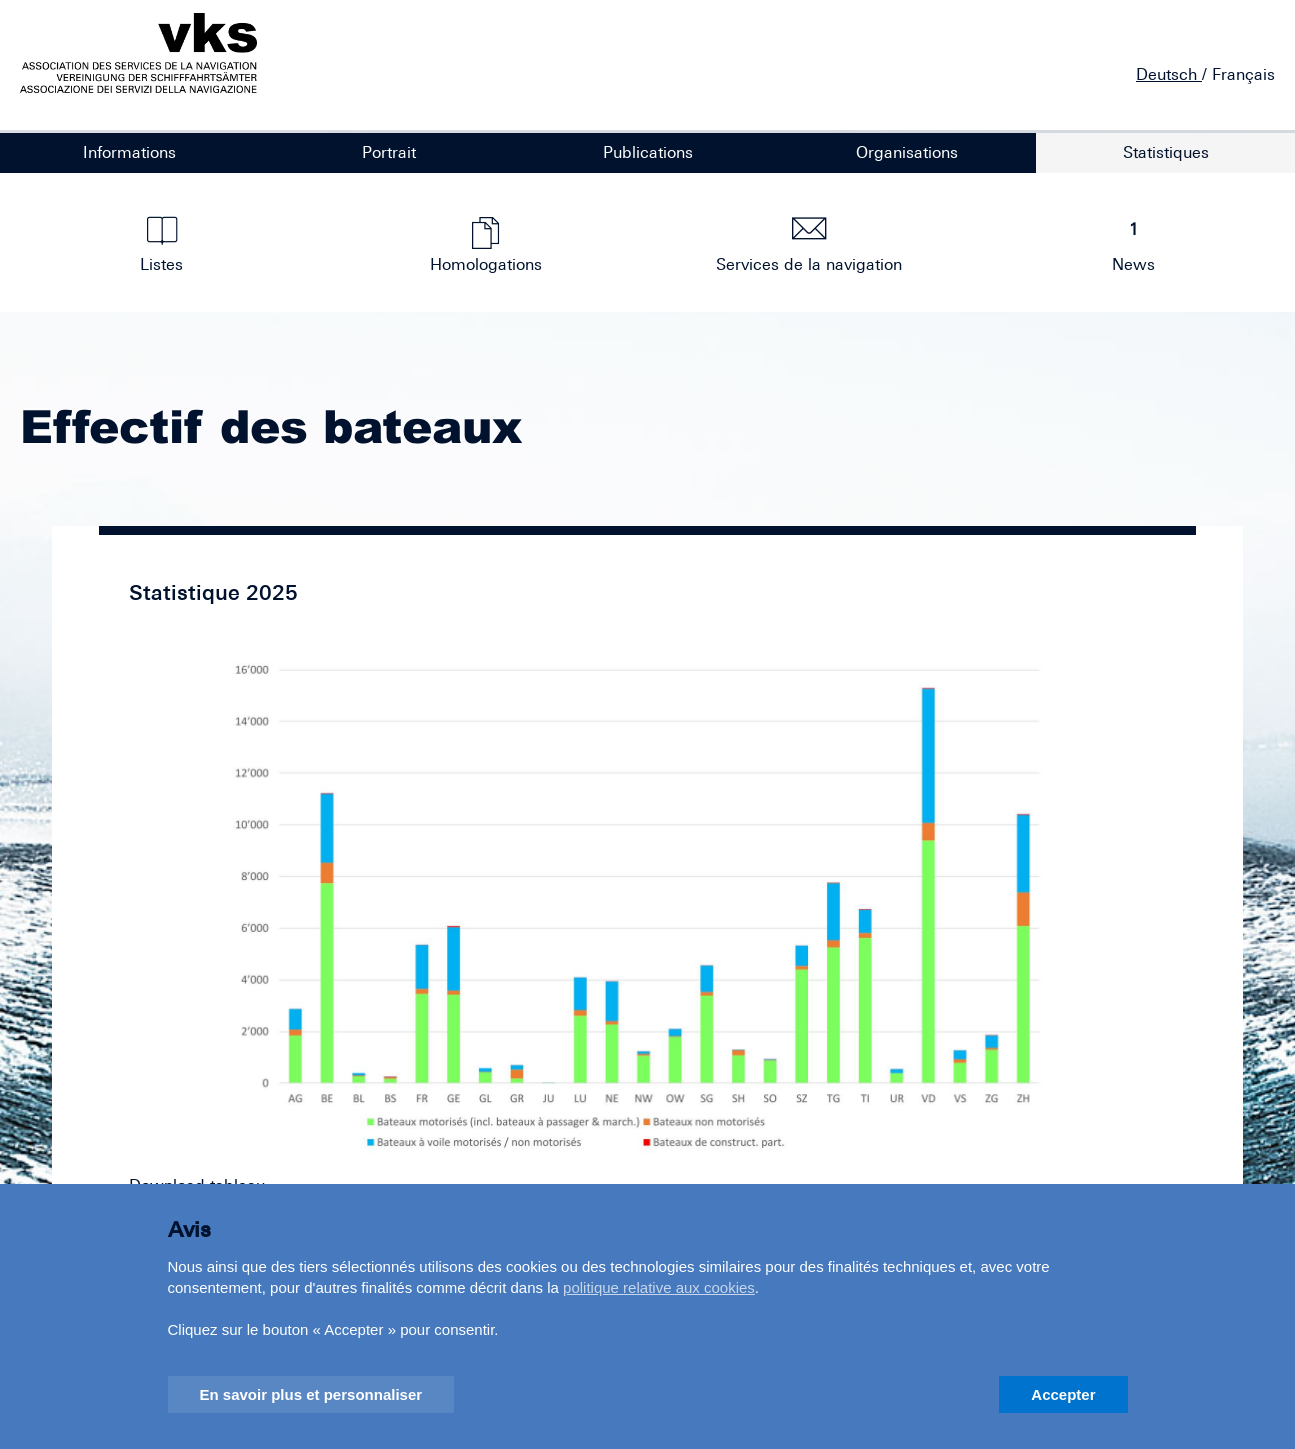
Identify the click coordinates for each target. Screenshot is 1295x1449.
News (1133, 245)
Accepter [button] (1063, 1394)
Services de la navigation (809, 245)
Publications (648, 152)
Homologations (485, 245)
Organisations (907, 152)
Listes (162, 245)
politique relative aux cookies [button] (659, 1287)
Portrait (389, 152)
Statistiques (1166, 152)
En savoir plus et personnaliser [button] (311, 1394)
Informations (129, 152)
